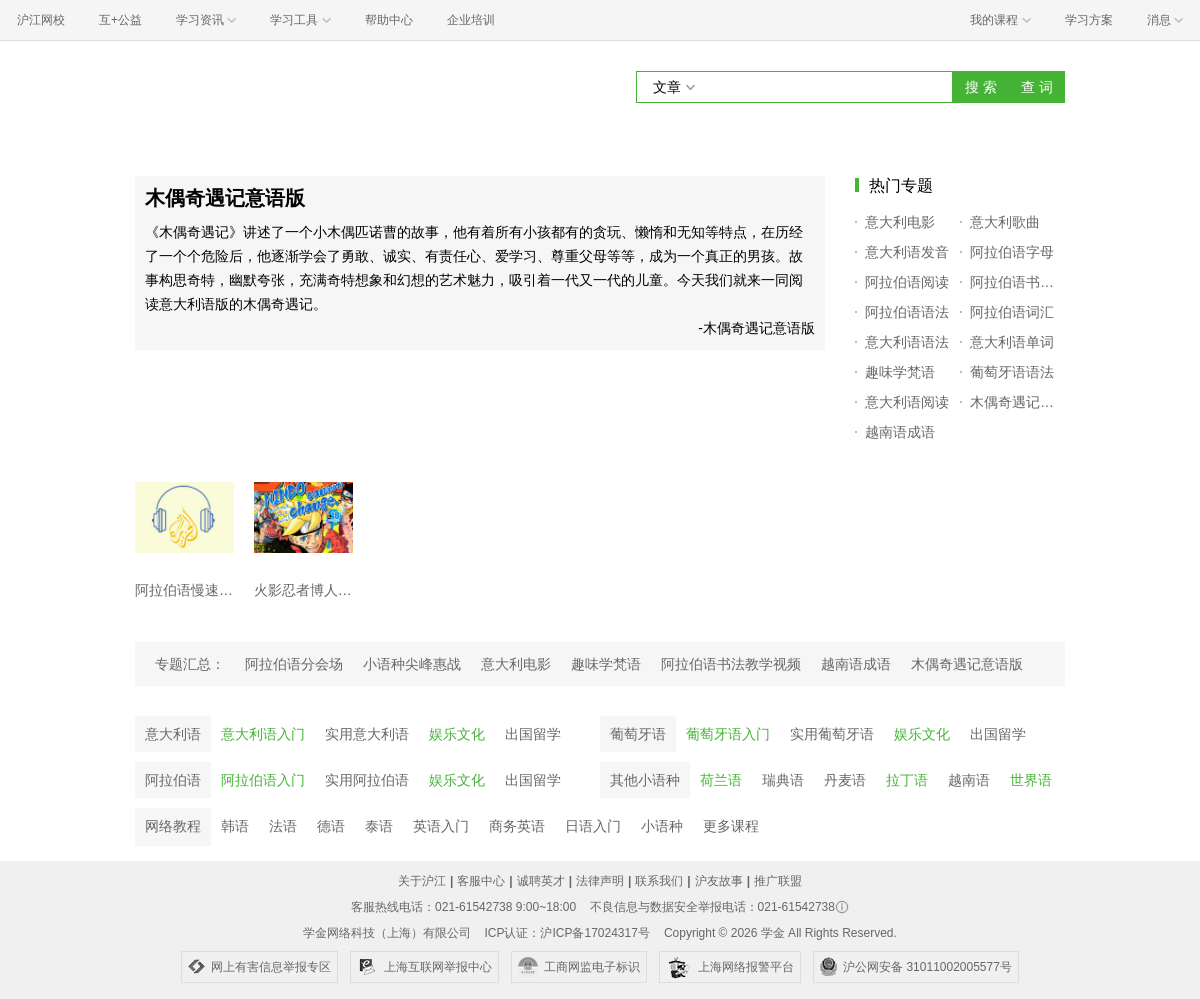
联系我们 (659, 881)
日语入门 (593, 826)
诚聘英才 (541, 881)
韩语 (235, 826)
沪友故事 (719, 881)
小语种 (662, 826)
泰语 (379, 826)
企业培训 (471, 20)
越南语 (969, 780)
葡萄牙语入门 (728, 734)
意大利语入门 (263, 734)
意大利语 (173, 734)
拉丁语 (907, 780)
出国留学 (533, 734)
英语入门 (441, 826)
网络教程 (173, 826)
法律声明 (600, 881)
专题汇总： (190, 664)
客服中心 (481, 881)
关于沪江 (422, 881)
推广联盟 (778, 881)
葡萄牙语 (638, 734)
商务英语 (517, 826)
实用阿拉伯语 (367, 780)
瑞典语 (783, 780)
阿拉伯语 (173, 780)
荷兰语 (721, 780)
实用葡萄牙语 (832, 734)
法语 (283, 826)
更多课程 (731, 826)
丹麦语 (845, 780)
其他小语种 (645, 780)
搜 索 (981, 87)
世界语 (1031, 780)
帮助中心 (389, 20)
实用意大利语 (367, 734)
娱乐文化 (457, 734)
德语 (331, 826)
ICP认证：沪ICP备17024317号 (566, 933)
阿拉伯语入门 (263, 780)
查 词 (1037, 87)
